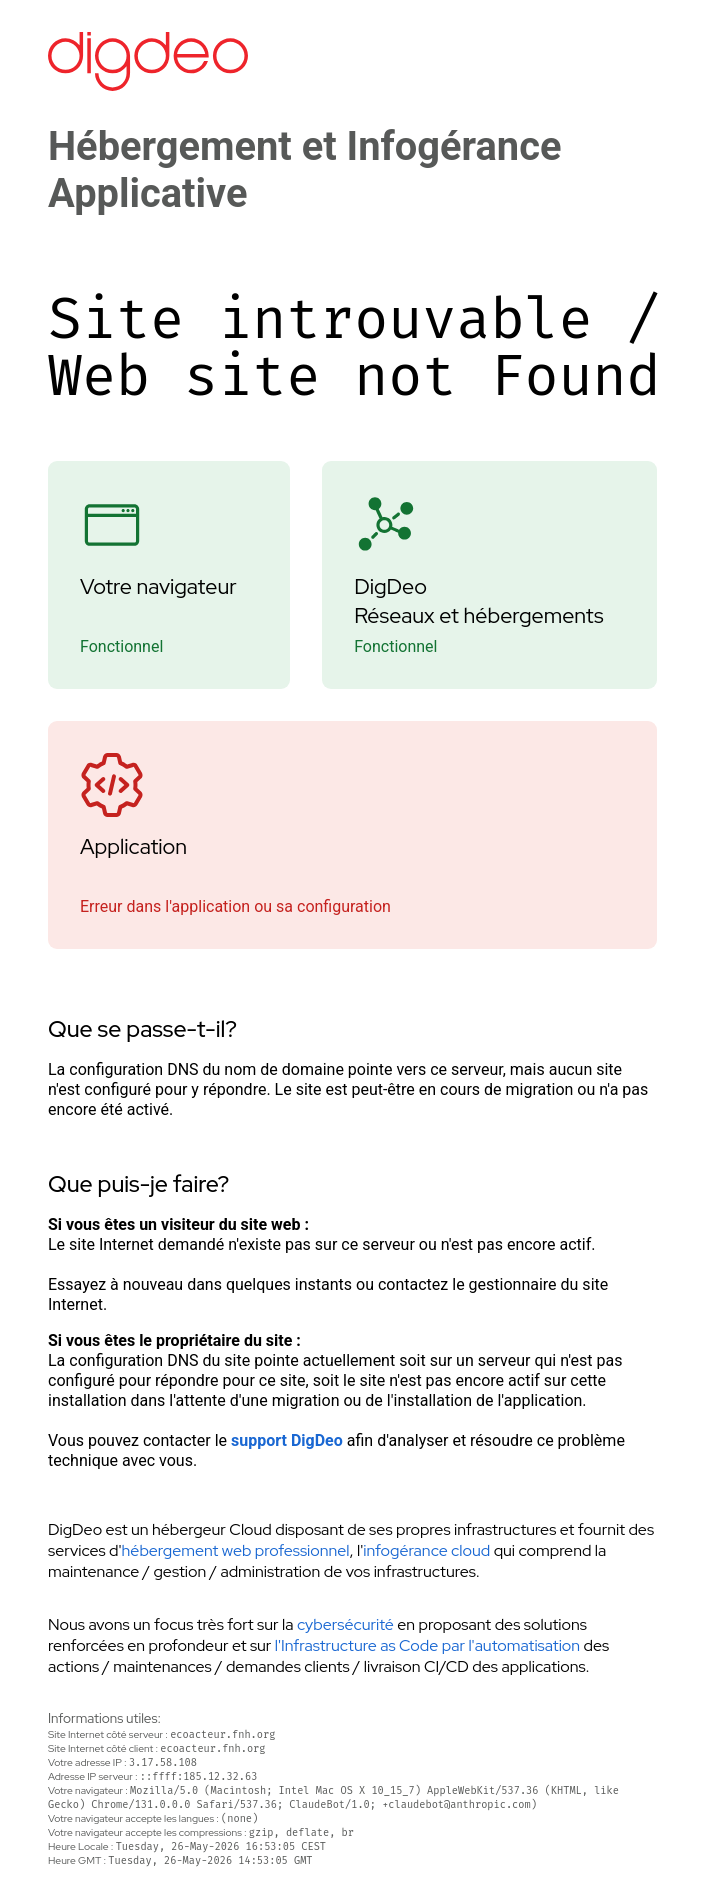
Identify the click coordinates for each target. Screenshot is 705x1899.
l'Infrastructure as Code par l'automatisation (427, 1645)
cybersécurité (345, 1624)
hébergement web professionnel (236, 1550)
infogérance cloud (426, 1550)
